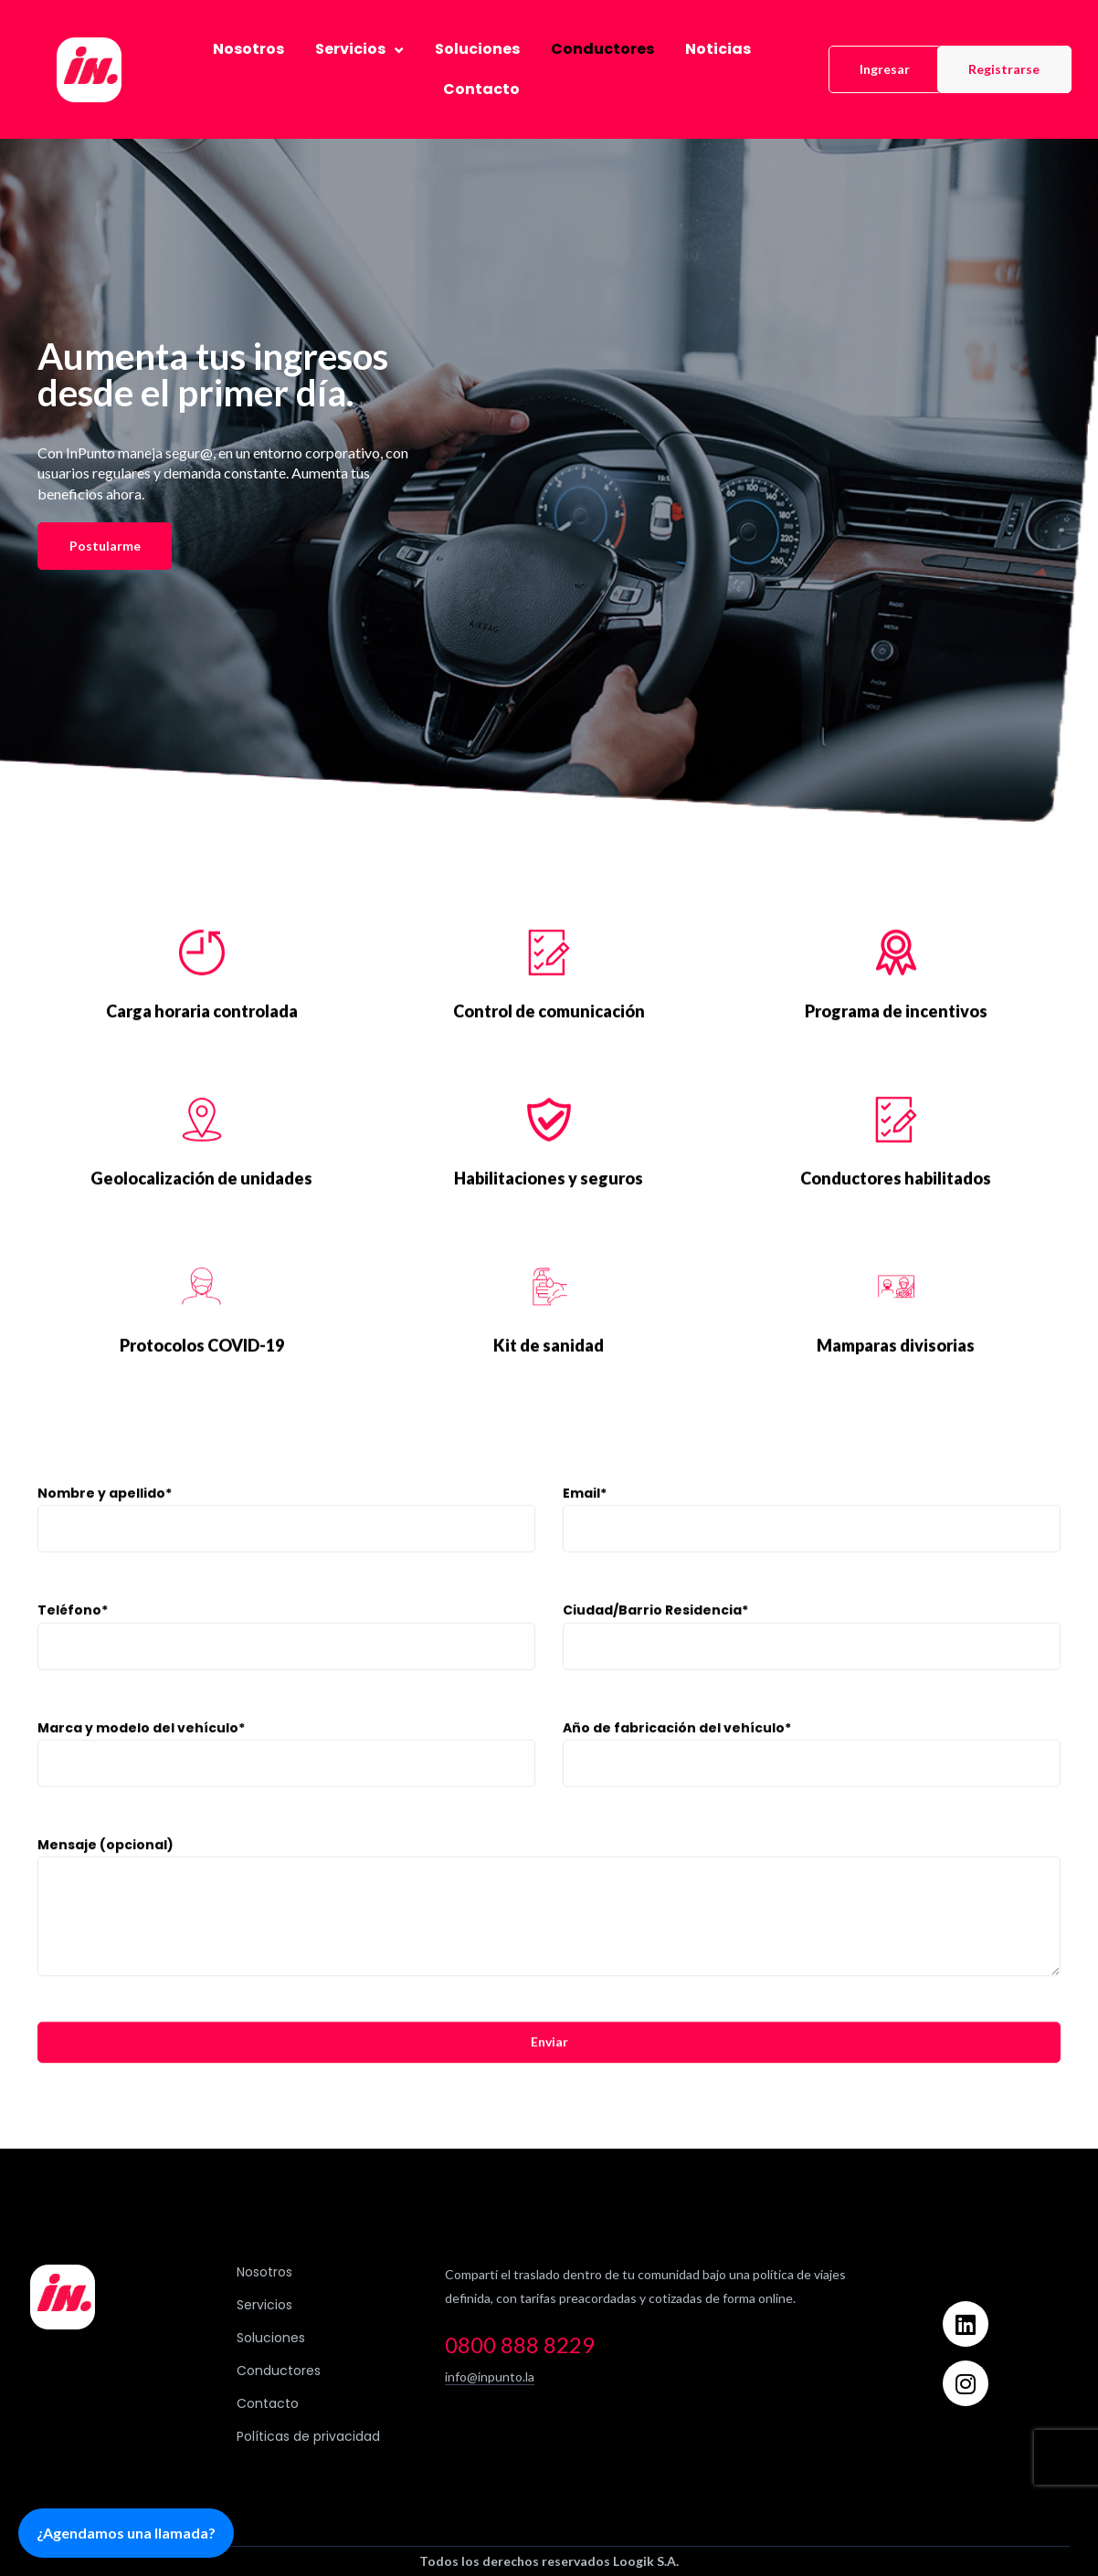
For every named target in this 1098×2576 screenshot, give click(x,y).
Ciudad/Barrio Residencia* (812, 1663)
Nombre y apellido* (286, 1546)
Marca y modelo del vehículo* (286, 1781)
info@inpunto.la (489, 2376)
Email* (812, 1546)
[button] (885, 69)
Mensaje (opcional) (549, 1934)
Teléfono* (286, 1663)
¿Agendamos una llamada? (126, 2532)
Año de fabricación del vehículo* (812, 1781)
